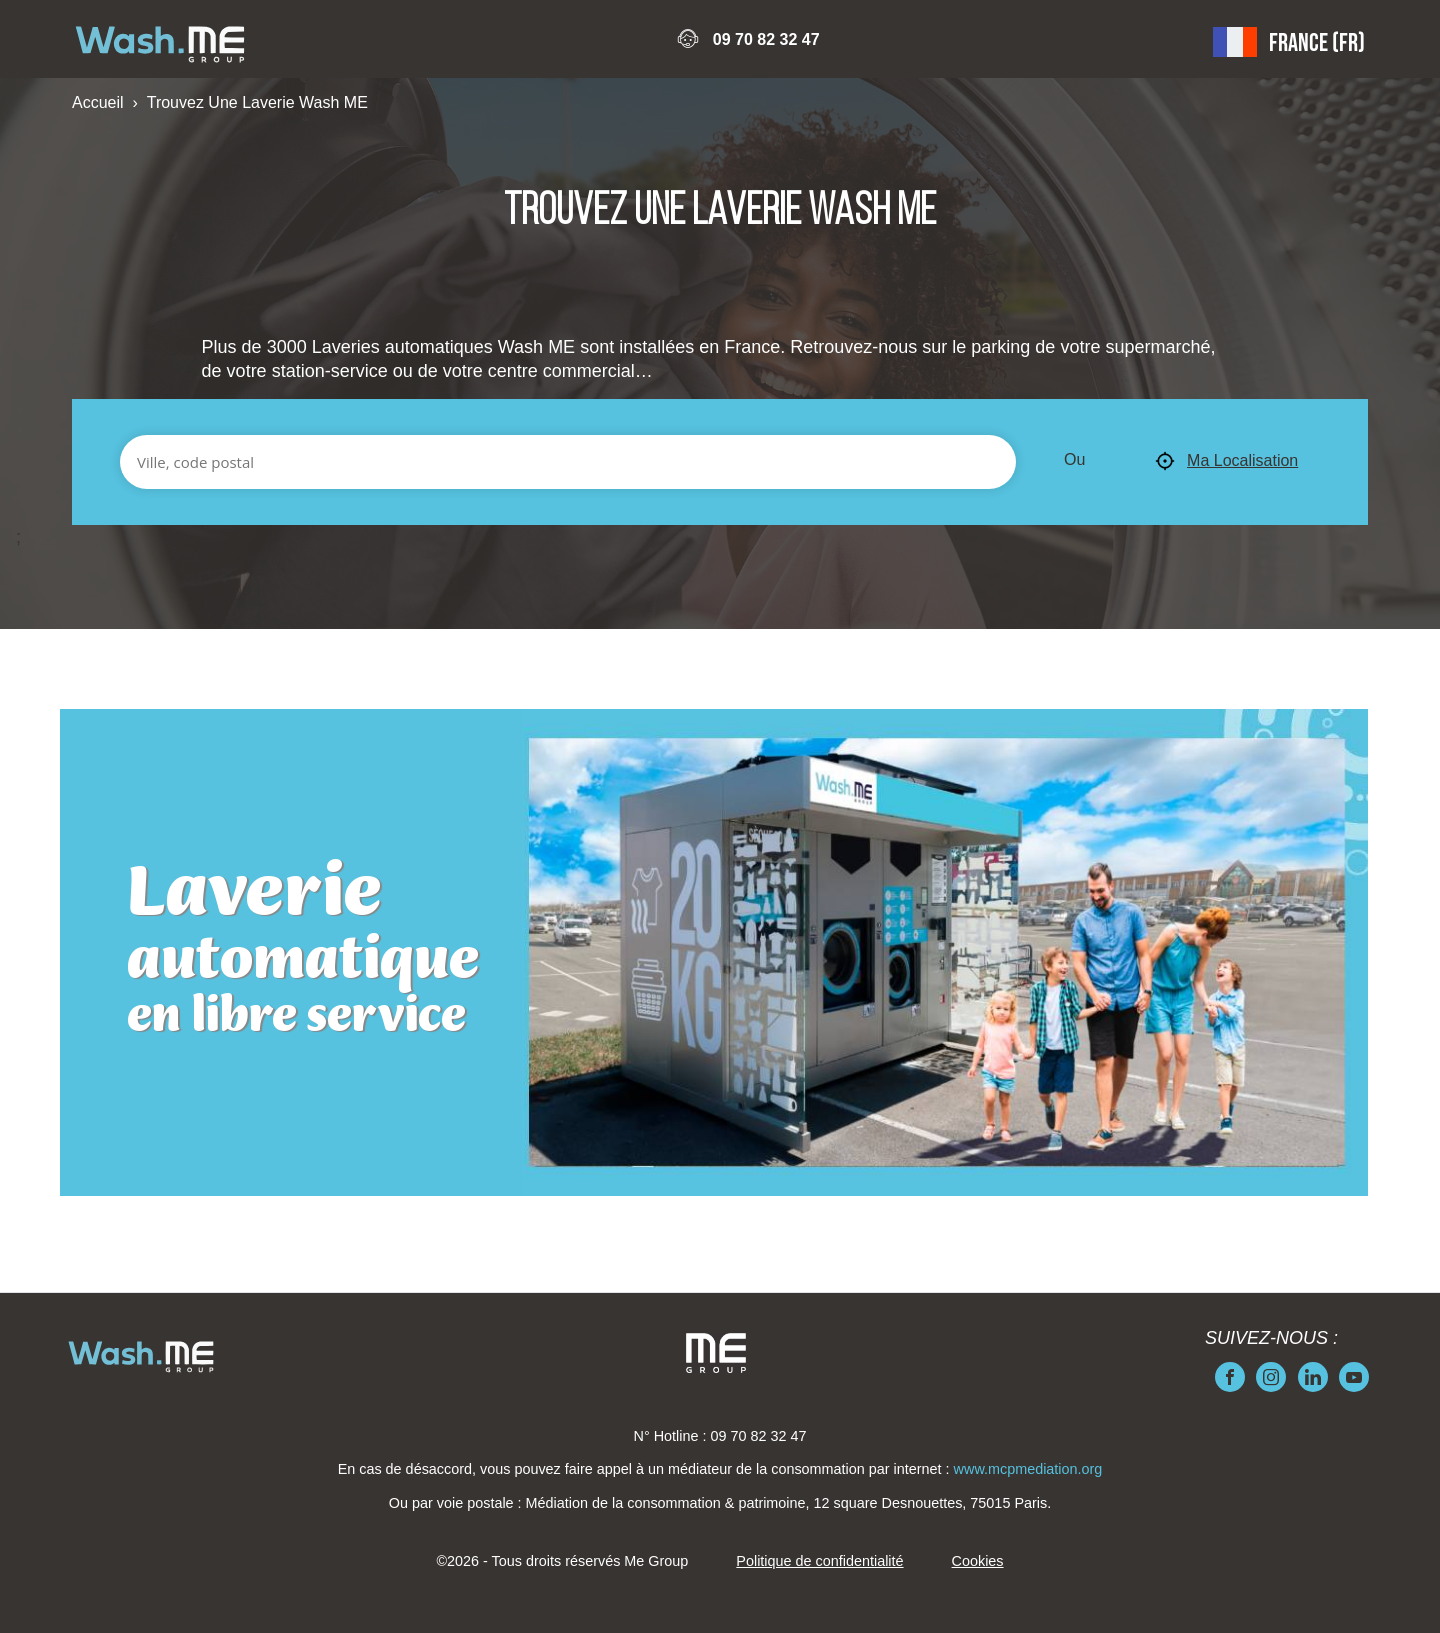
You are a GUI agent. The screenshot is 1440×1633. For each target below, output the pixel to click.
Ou (1074, 459)
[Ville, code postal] (568, 462)
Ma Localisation (1226, 462)
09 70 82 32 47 (766, 39)
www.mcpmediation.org (1028, 1469)
